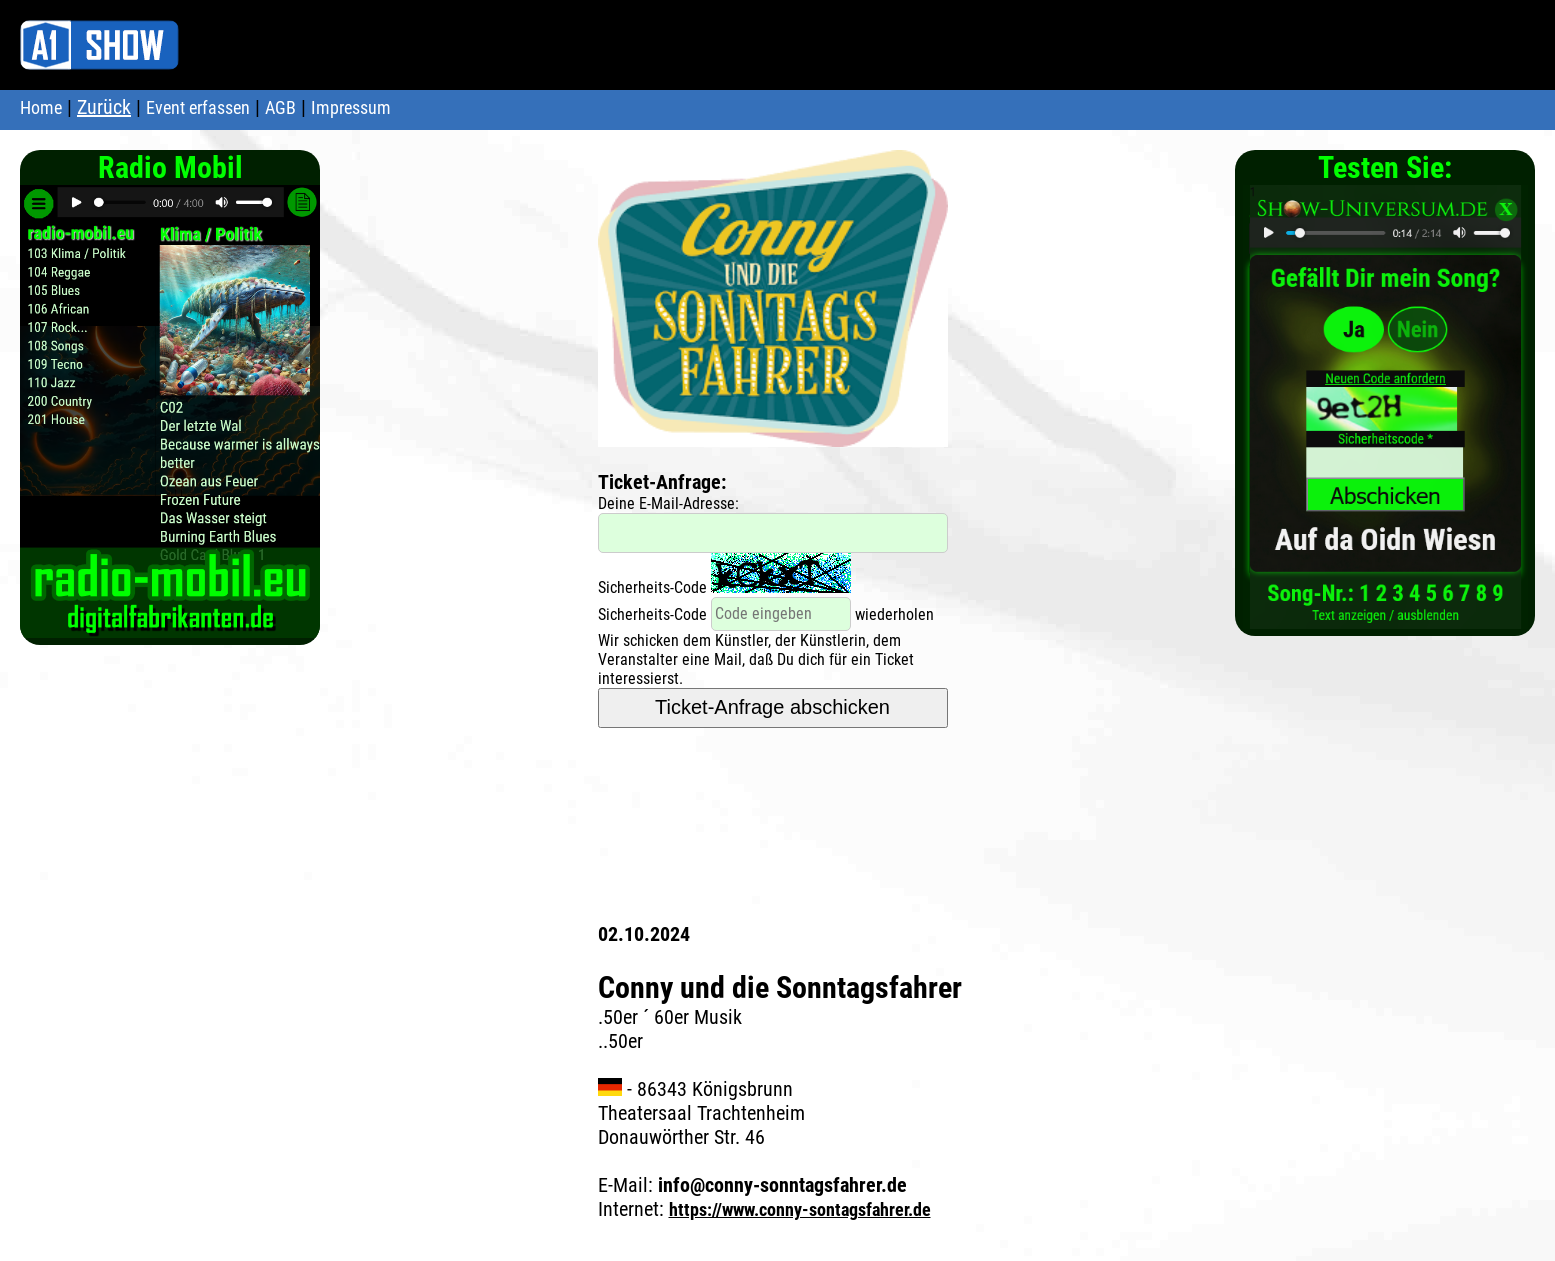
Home (41, 107)
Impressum (351, 107)
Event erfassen (198, 107)
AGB (280, 107)
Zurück (104, 107)
